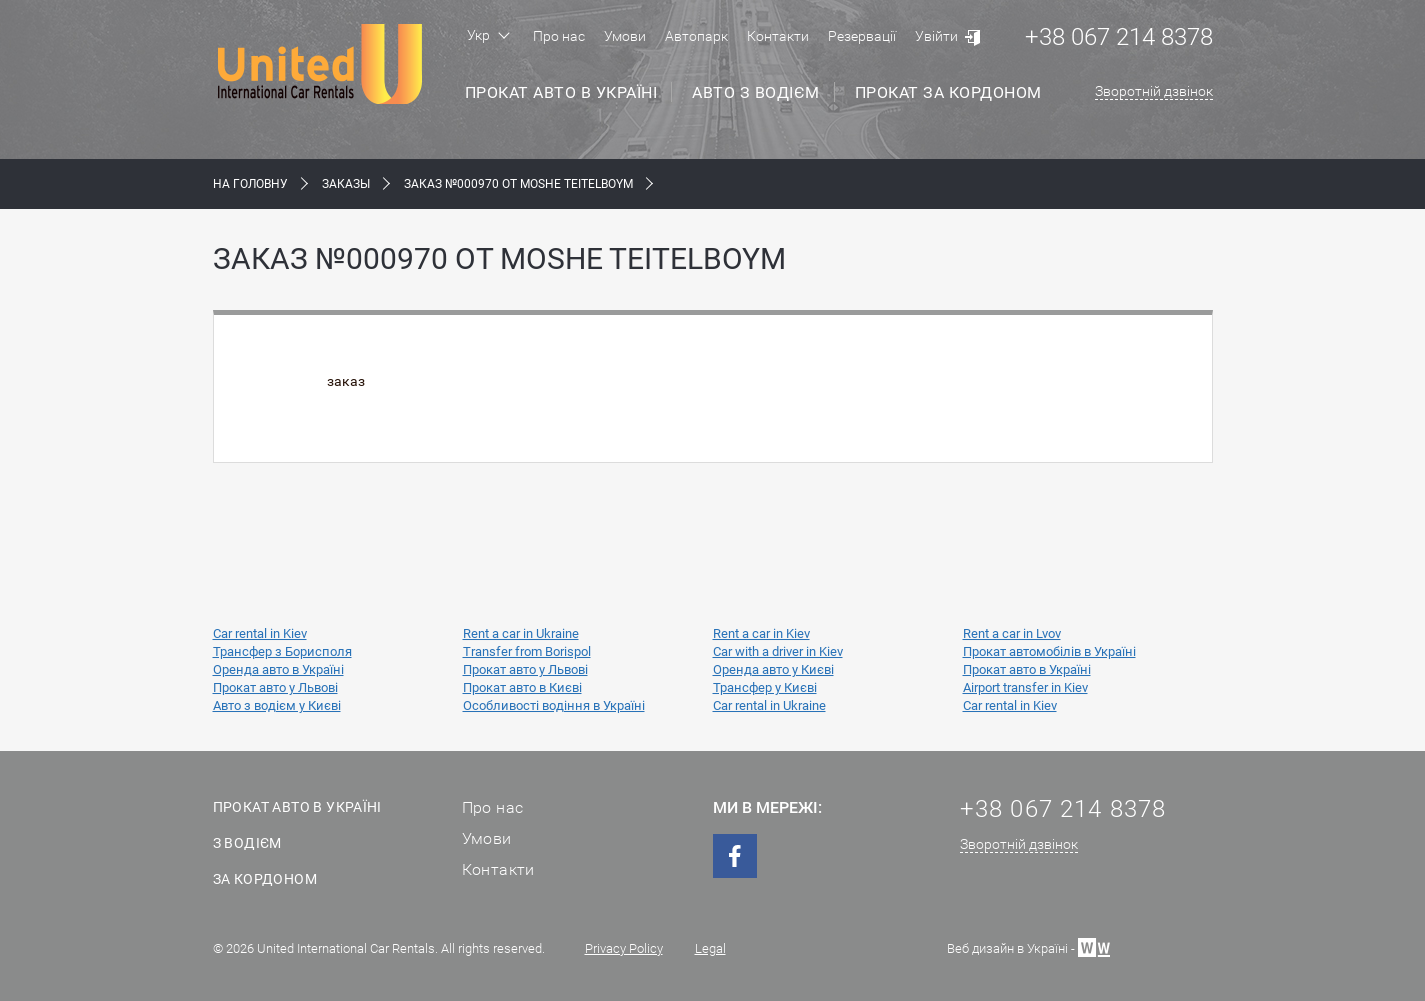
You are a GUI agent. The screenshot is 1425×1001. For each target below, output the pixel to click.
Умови (625, 36)
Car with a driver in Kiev (778, 651)
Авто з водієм (756, 92)
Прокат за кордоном (948, 92)
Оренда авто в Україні (278, 669)
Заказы (346, 184)
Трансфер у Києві (765, 687)
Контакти (778, 36)
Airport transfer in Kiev (1025, 687)
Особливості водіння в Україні (554, 705)
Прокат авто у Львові (525, 669)
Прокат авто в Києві (522, 687)
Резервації (862, 36)
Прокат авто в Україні (561, 92)
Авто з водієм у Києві (277, 705)
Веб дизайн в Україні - (1028, 946)
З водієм (247, 843)
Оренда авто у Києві (773, 669)
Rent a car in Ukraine (521, 633)
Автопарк (696, 36)
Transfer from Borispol (527, 651)
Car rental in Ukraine (769, 705)
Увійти (936, 36)
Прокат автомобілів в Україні (1049, 651)
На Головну (250, 184)
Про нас (559, 36)
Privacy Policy (624, 948)
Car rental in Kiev (260, 633)
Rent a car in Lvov (1012, 633)
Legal (710, 948)
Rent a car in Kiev (761, 633)
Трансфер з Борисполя (282, 651)
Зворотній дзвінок (1154, 91)
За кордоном (265, 879)
